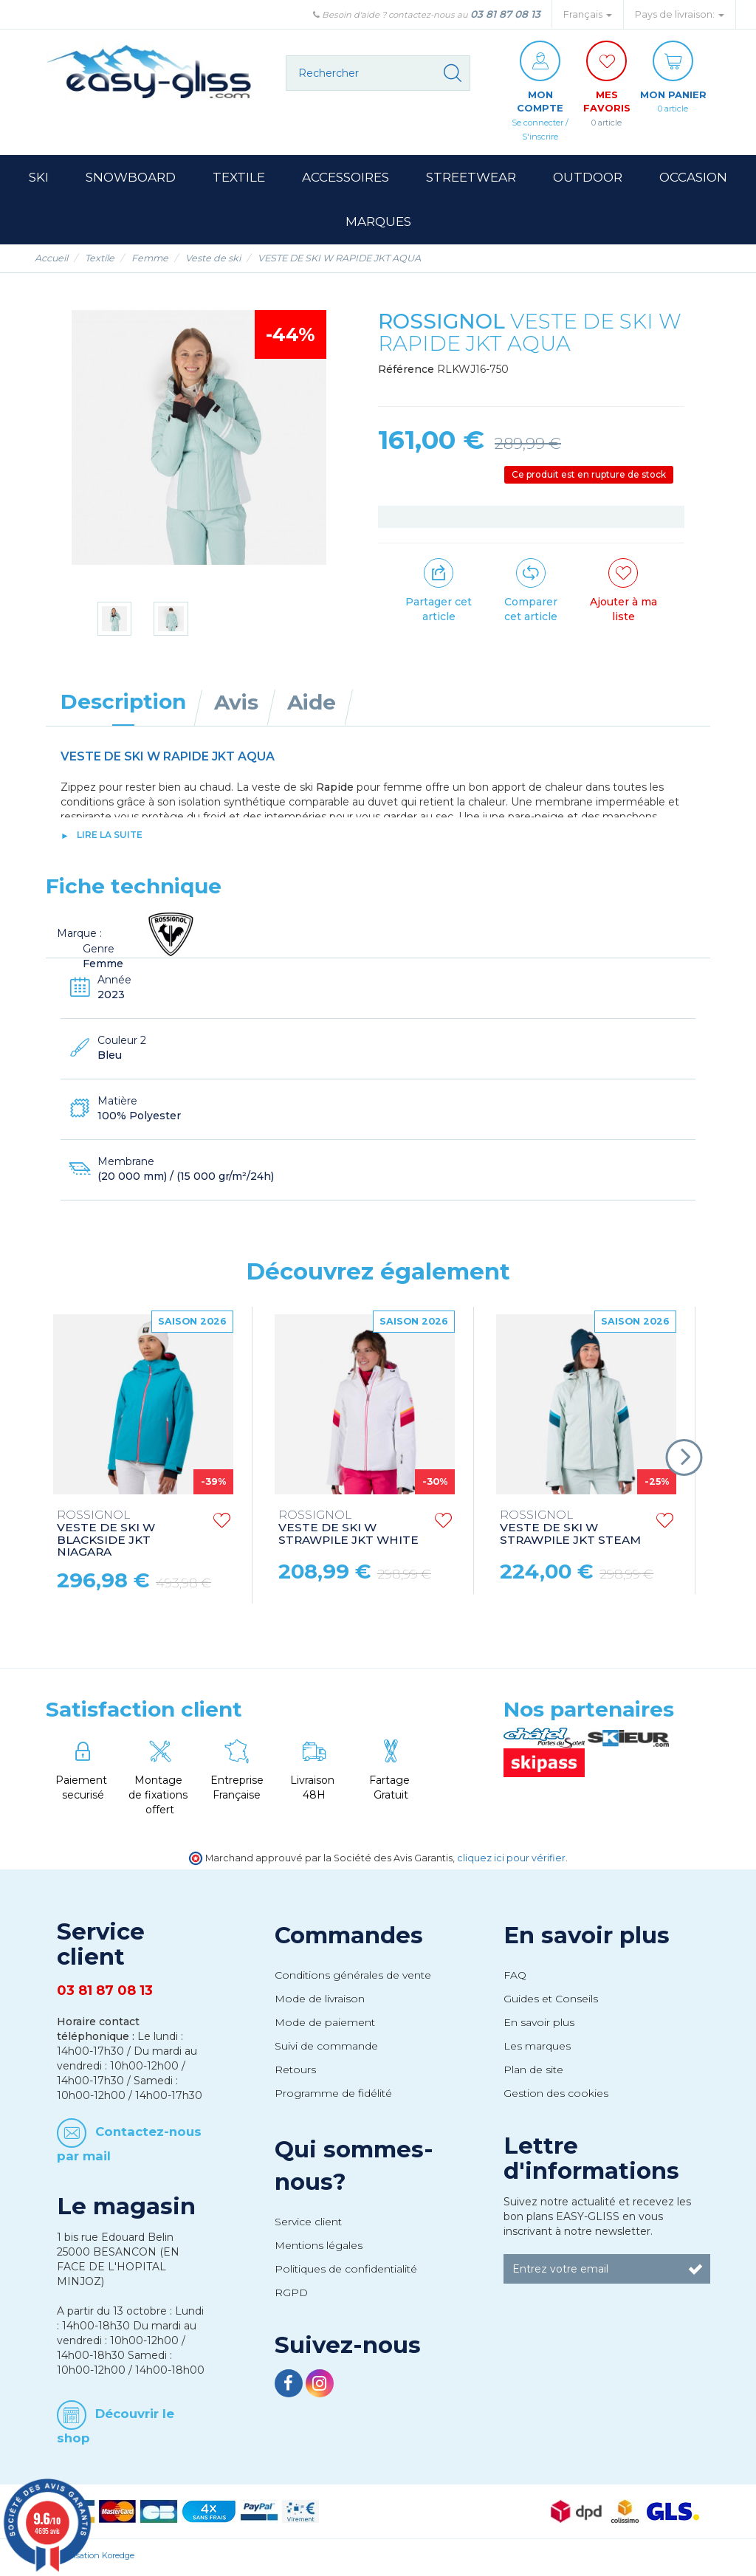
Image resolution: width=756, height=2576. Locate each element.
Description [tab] (123, 704)
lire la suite (109, 837)
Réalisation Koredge (95, 2558)
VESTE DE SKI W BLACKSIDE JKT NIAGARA (106, 1537)
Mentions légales (318, 2248)
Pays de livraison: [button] (679, 14)
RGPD (291, 2295)
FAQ (515, 1978)
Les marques (537, 2048)
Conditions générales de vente (353, 1978)
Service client (308, 2224)
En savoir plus (587, 1939)
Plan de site (533, 2072)
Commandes (349, 1939)
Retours (295, 2072)
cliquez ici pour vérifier (511, 1860)
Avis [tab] (236, 705)
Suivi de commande (326, 2048)
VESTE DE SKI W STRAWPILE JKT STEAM (570, 1531)
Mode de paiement (325, 2025)
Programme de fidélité (333, 2096)
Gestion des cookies (556, 2096)
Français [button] (587, 14)
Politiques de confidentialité (346, 2271)
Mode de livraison (320, 2001)
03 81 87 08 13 (505, 14)
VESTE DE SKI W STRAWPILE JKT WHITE (348, 1531)
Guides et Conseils (551, 2001)
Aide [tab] (311, 705)
